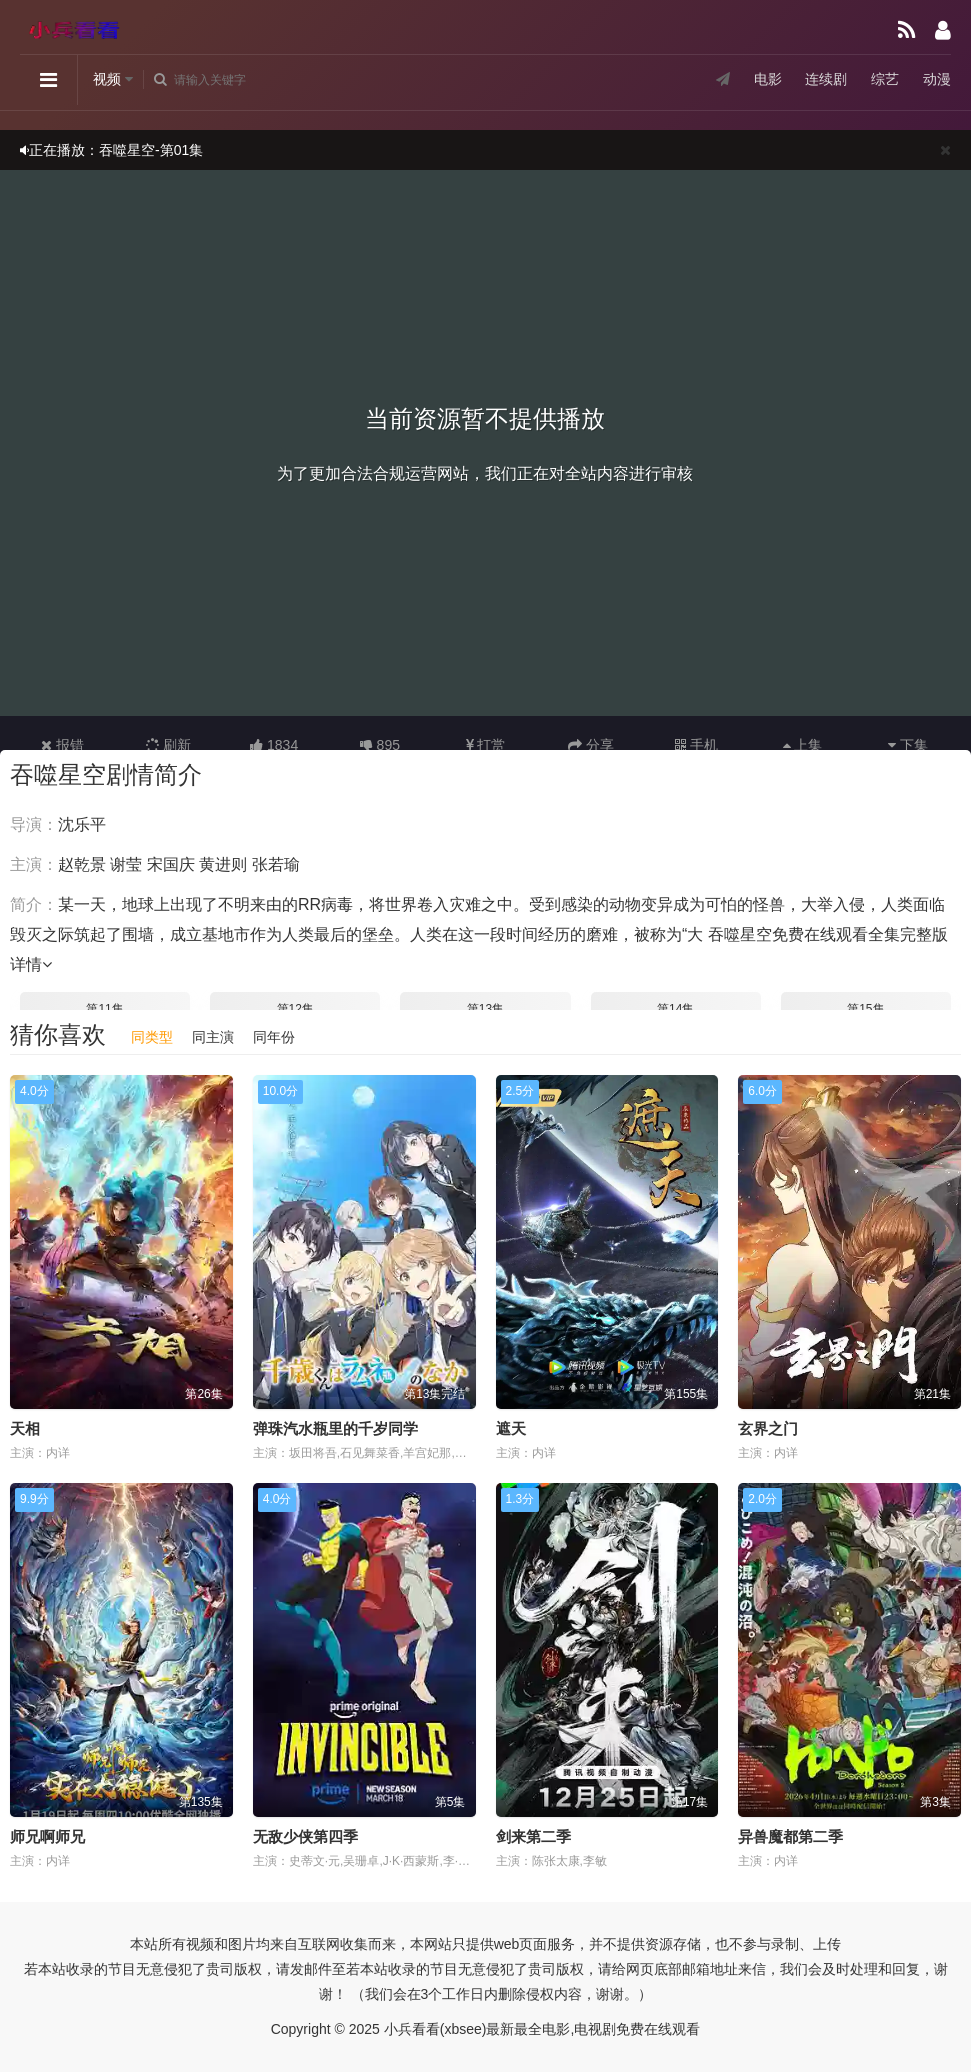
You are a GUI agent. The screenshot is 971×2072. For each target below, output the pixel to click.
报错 (62, 745)
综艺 (885, 79)
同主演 (213, 1037)
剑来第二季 (533, 1836)
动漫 (937, 79)
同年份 (274, 1037)
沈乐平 (82, 824)
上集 (803, 745)
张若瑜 (276, 864)
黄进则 (223, 864)
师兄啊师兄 (47, 1836)
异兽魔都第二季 (790, 1836)
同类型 (152, 1037)
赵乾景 (82, 864)
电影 (767, 79)
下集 (908, 745)
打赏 (486, 745)
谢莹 (126, 864)
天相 (25, 1428)
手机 (696, 745)
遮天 (511, 1428)
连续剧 (826, 79)
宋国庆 (171, 864)
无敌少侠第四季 (305, 1836)
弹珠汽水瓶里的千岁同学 (335, 1428)
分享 (591, 745)
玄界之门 (768, 1428)
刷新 (169, 745)
